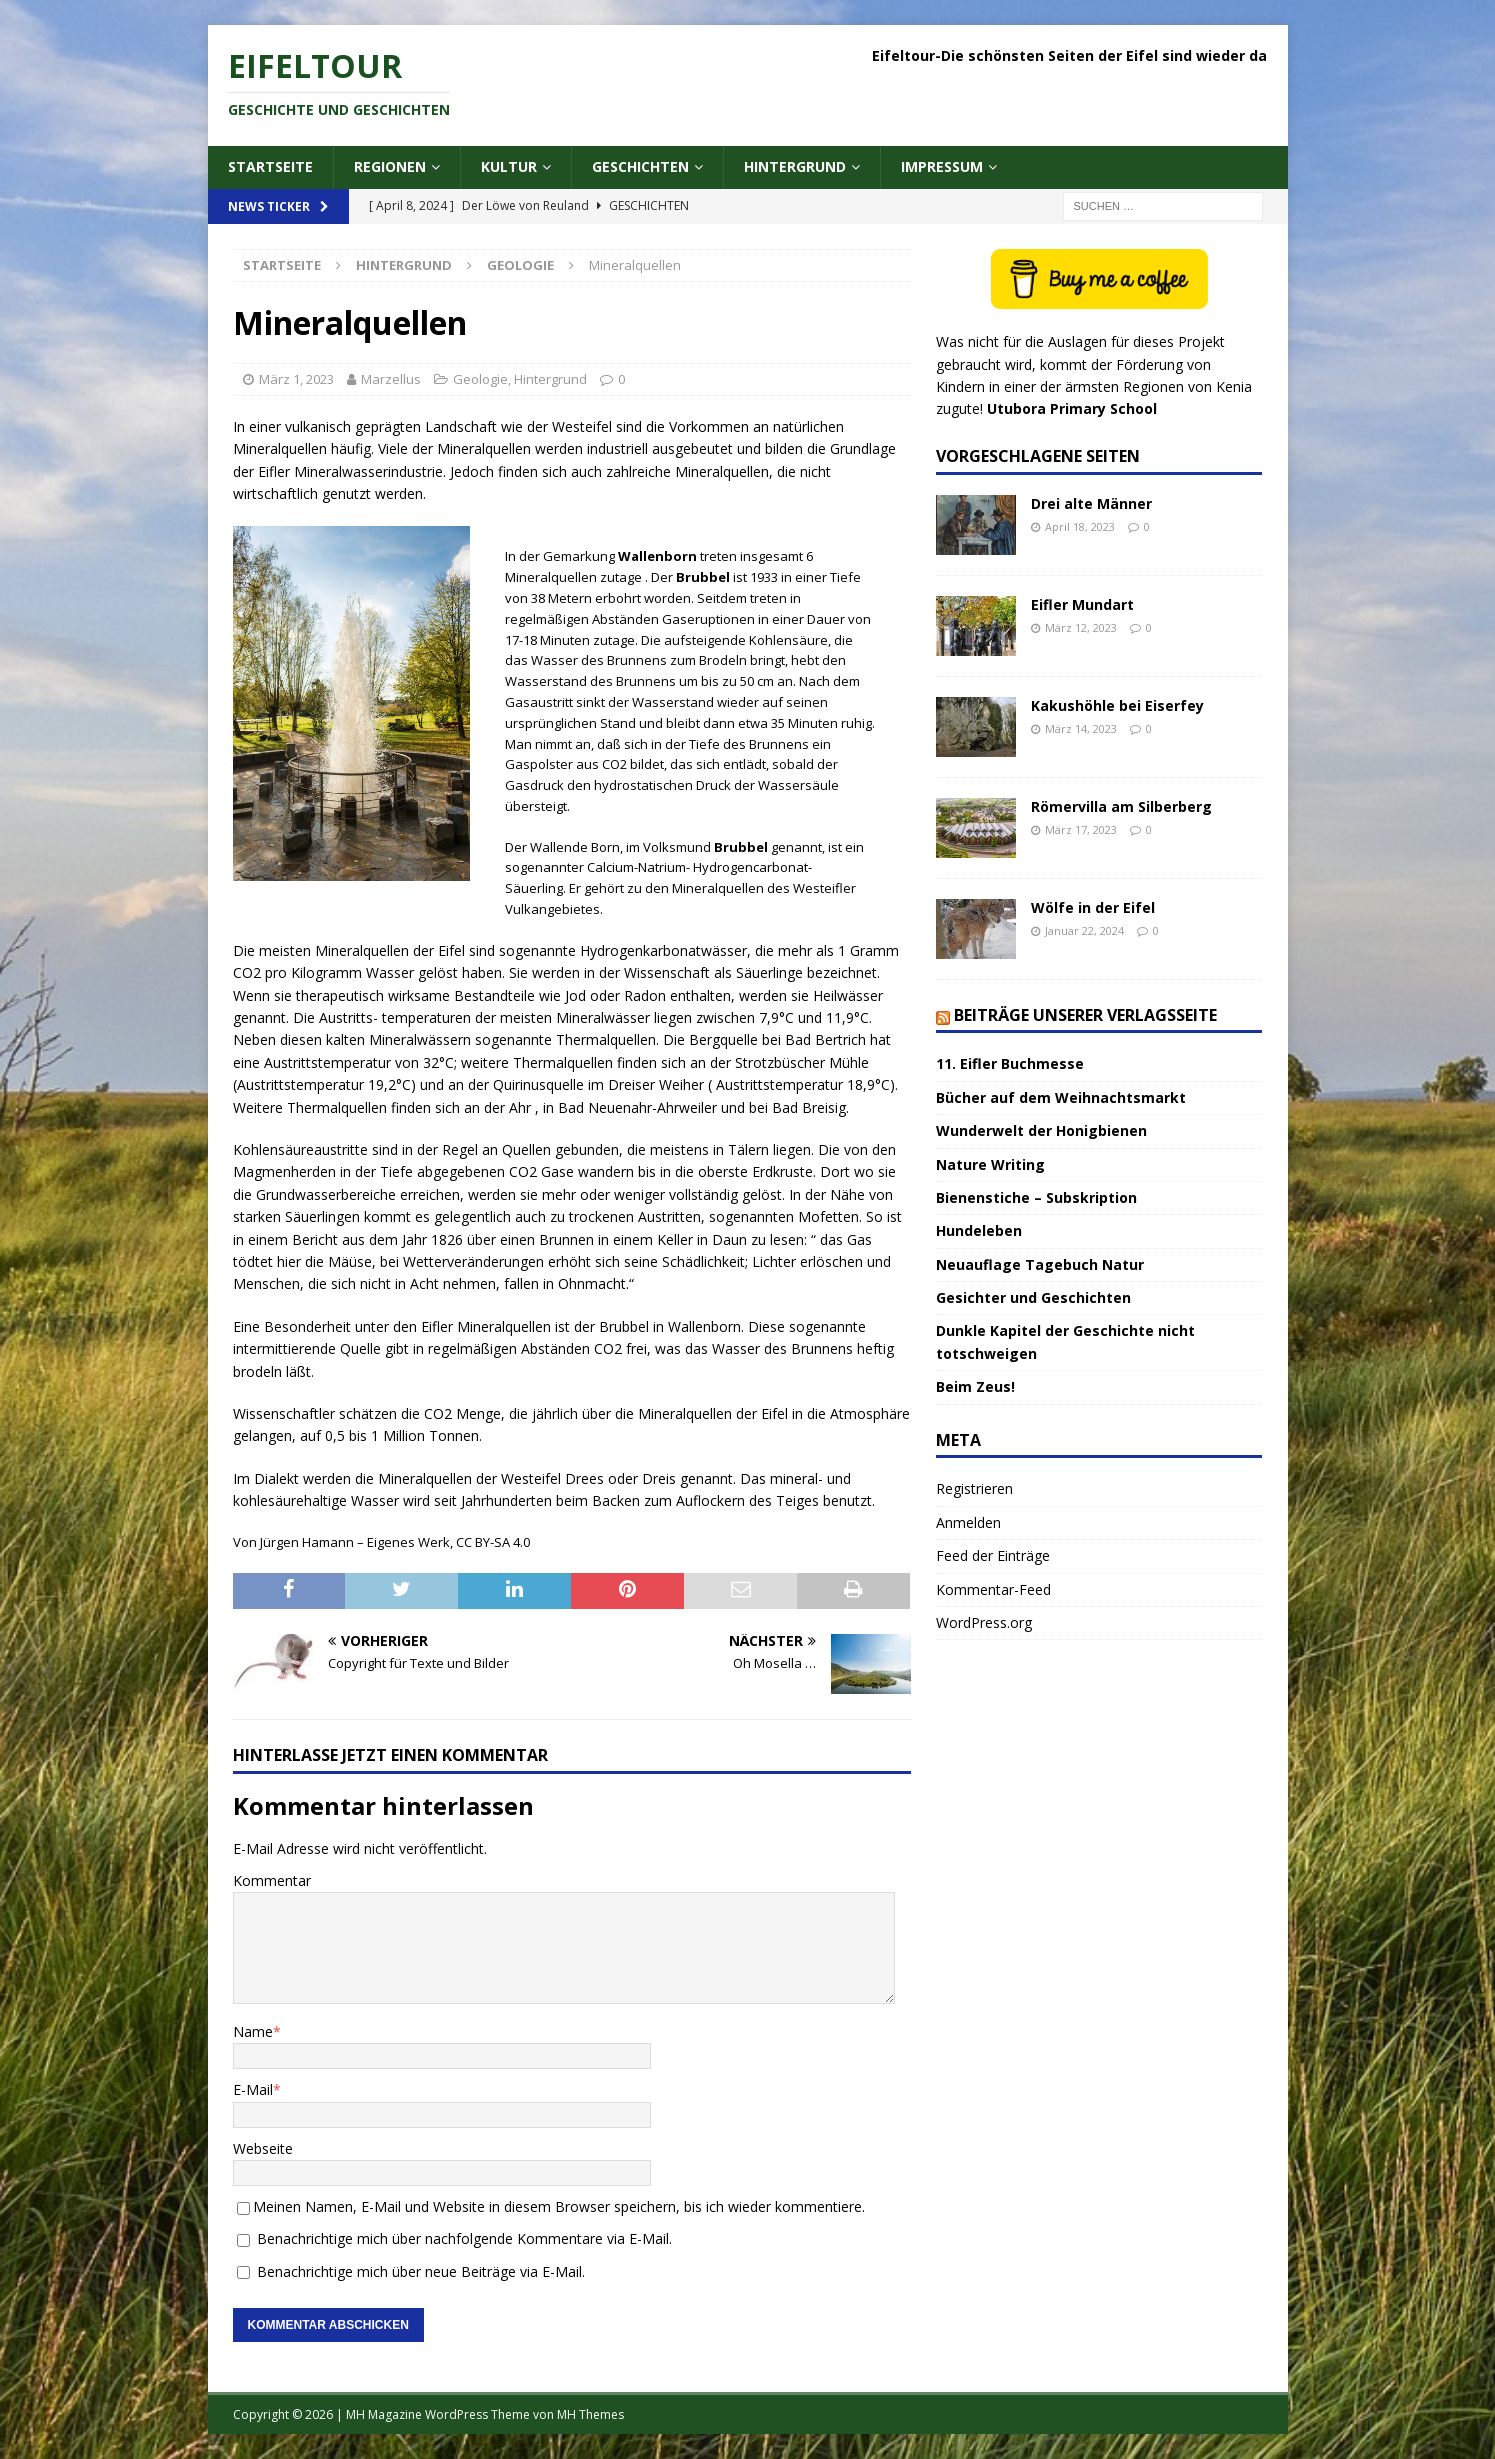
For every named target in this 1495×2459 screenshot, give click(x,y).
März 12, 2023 (1081, 627)
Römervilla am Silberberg (1121, 806)
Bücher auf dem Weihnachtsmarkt (1061, 1097)
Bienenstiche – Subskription (1036, 1197)
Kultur (509, 166)
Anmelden (968, 1522)
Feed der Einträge (993, 1555)
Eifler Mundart (1082, 604)
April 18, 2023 (1080, 526)
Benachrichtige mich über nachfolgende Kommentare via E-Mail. (464, 2238)
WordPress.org (984, 1622)
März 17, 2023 (1081, 829)
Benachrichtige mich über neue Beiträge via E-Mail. (421, 2271)
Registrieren (974, 1488)
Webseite (263, 2148)
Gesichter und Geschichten (1033, 1297)
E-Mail (253, 2089)
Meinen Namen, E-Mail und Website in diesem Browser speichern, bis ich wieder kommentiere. (559, 2206)
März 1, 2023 (296, 379)
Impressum (942, 166)
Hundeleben (979, 1230)
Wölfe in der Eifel (1093, 907)
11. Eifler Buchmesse (1010, 1063)
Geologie (480, 379)
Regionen (390, 166)
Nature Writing (990, 1164)
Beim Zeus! (975, 1386)
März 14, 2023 (1081, 728)
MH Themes (590, 2414)
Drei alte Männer (1091, 503)
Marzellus (391, 379)
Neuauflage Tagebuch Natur (1040, 1264)
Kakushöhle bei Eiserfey (1117, 705)
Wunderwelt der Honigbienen (1041, 1130)
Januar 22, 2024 (1084, 930)
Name (253, 2031)
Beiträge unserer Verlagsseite (1085, 1015)
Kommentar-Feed (993, 1589)
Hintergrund (795, 166)
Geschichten (640, 166)
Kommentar (272, 1880)
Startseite (270, 166)
